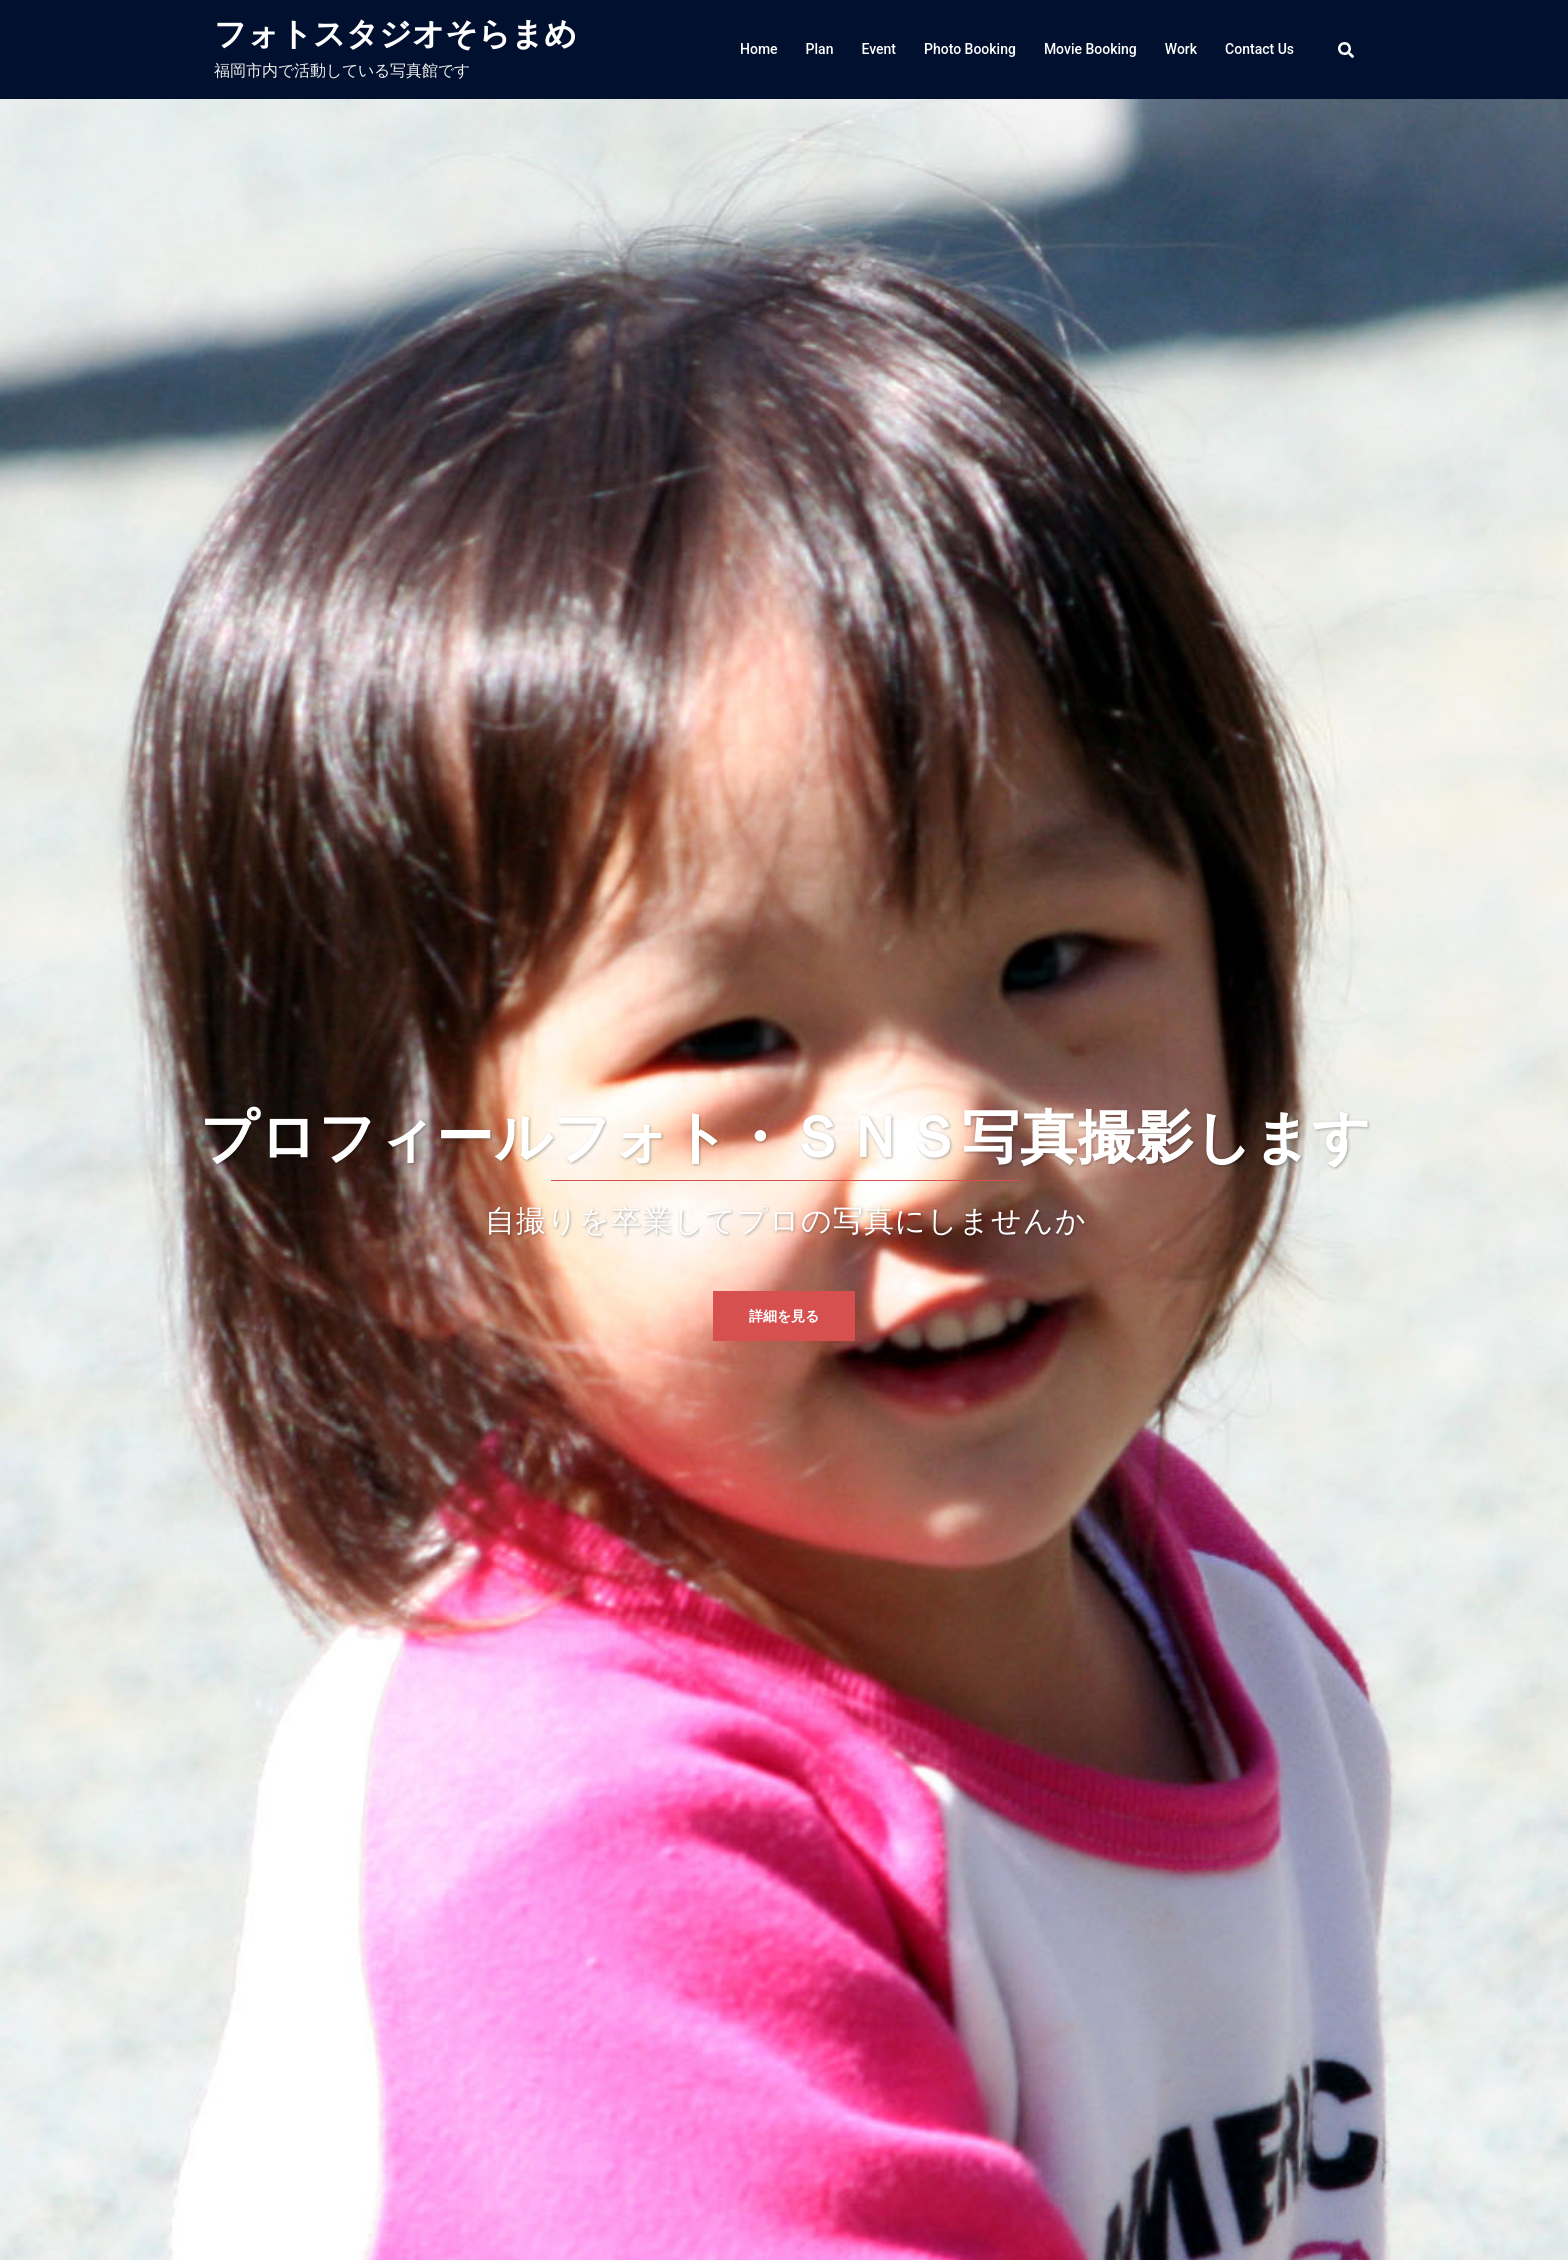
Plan (820, 49)
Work (1181, 49)
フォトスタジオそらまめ (395, 34)
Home (759, 49)
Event (878, 49)
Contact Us (1259, 49)
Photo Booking (970, 49)
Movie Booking (1090, 49)
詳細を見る (784, 1316)
